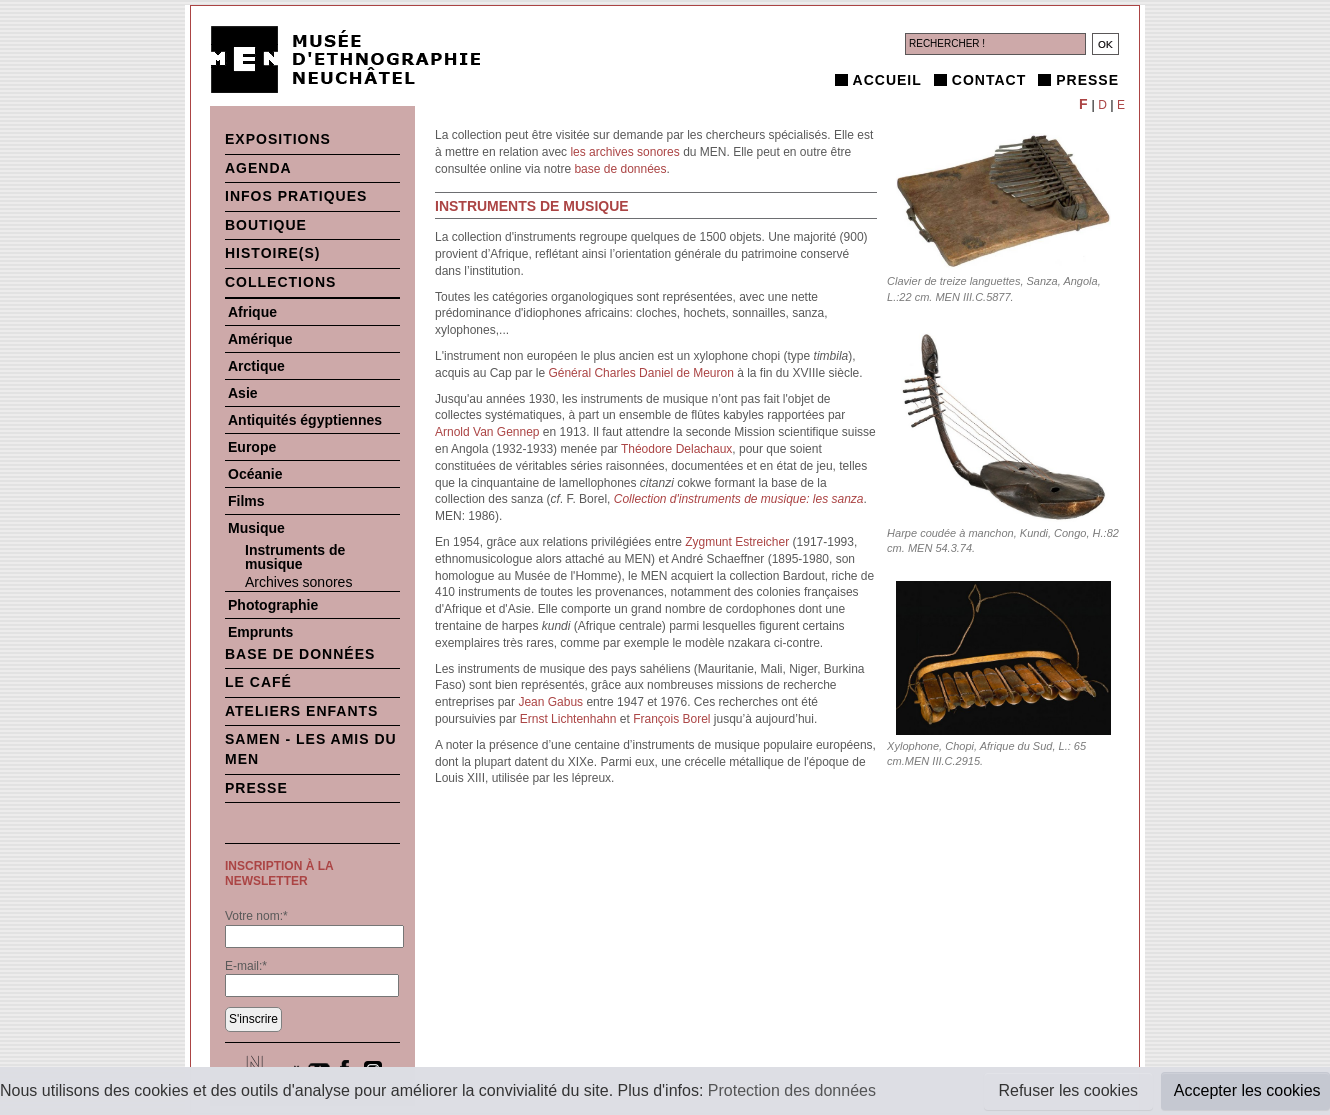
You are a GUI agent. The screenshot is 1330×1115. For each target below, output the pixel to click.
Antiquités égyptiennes (305, 420)
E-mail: (246, 966)
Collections (280, 282)
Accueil (887, 80)
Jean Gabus (550, 702)
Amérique (260, 339)
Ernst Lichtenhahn (568, 719)
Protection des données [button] (792, 1090)
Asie (243, 393)
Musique (256, 528)
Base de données (300, 654)
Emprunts (260, 632)
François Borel (671, 719)
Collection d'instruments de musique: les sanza (739, 499)
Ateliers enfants (301, 711)
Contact (989, 80)
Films (246, 501)
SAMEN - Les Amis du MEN (311, 749)
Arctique (256, 366)
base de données (620, 169)
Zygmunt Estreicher (737, 542)
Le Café (258, 682)
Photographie (273, 605)
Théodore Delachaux (676, 449)
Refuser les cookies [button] (1068, 1090)
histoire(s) (273, 253)
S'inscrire (253, 1019)
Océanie (255, 474)
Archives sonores (298, 582)
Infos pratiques (296, 196)
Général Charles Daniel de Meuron (640, 373)
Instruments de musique (295, 557)
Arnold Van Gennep (487, 432)
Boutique (266, 225)
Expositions (278, 139)
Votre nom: (256, 916)
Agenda (258, 168)
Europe (252, 447)
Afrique (252, 312)
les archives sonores (624, 152)
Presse (1087, 80)
